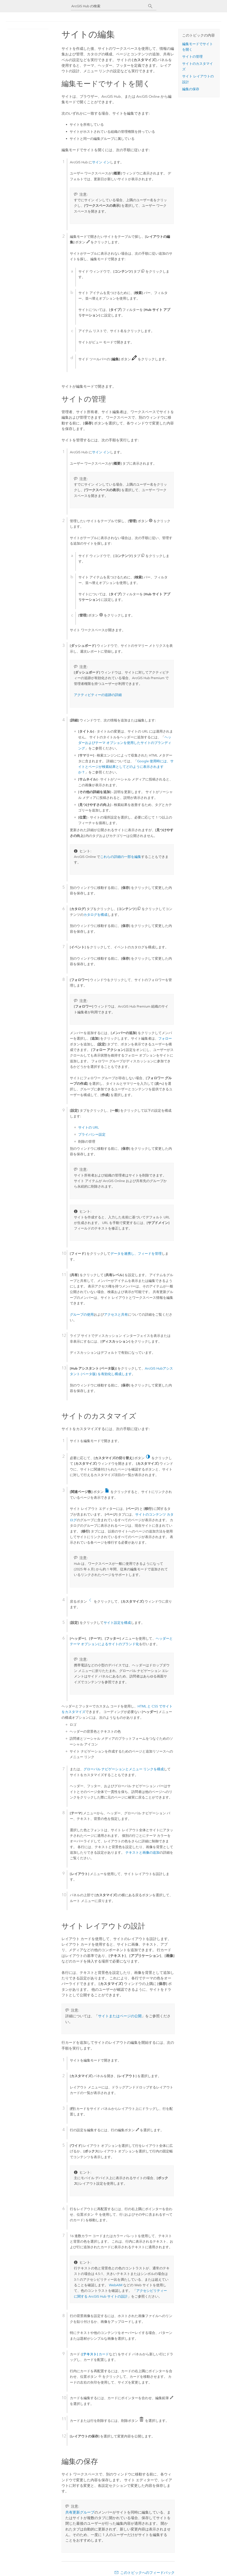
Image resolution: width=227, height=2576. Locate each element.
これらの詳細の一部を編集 (120, 857)
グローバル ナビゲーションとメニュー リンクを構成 (123, 1769)
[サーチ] (150, 6)
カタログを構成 (95, 915)
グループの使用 (82, 1314)
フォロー (165, 1038)
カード (95, 2354)
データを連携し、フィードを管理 (136, 1254)
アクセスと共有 (116, 1314)
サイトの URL (88, 1127)
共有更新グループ (79, 2512)
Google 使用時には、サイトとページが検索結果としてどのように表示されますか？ (126, 766)
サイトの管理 (192, 57)
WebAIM (115, 2285)
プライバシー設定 (91, 1134)
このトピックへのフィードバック (147, 2572)
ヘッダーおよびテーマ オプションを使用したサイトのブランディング (124, 743)
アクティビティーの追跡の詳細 (98, 695)
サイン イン (101, 162)
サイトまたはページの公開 (120, 2016)
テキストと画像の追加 (142, 1852)
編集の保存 (190, 89)
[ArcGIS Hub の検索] (110, 6)
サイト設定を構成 (117, 1623)
